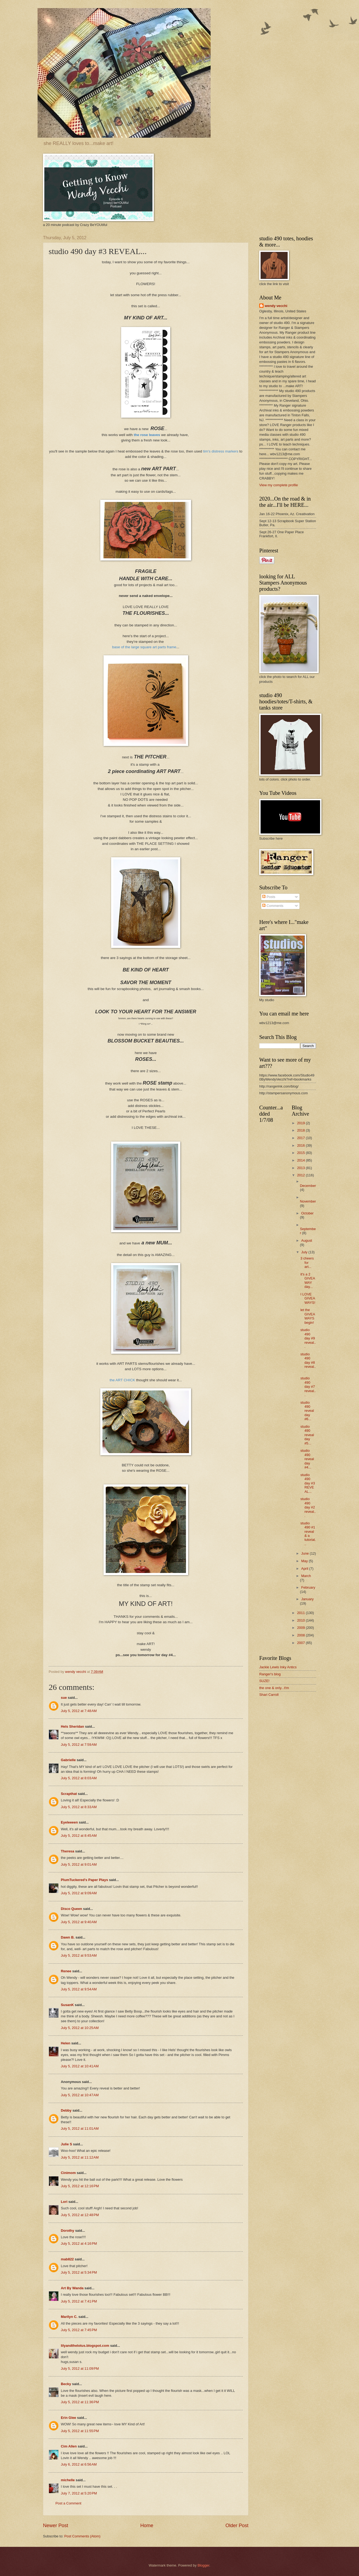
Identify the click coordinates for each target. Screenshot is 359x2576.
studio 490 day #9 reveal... (308, 1338)
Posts (268, 897)
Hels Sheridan (72, 1726)
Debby (66, 2110)
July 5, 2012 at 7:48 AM (79, 1711)
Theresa (67, 1851)
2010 (301, 1620)
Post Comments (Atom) (82, 2536)
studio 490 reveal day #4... (307, 1459)
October (307, 1213)
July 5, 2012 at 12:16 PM (80, 2186)
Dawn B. (68, 1937)
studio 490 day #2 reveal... (308, 1507)
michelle (68, 2480)
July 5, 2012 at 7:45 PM (79, 2330)
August (306, 1240)
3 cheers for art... (307, 1262)
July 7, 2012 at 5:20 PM (79, 2493)
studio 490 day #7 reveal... (308, 1386)
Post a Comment (68, 2503)
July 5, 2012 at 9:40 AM (79, 1922)
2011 (301, 1613)
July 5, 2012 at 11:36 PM (80, 2402)
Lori (64, 2202)
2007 (301, 1643)
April (305, 1568)
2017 (301, 1138)
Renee (66, 1971)
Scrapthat (69, 1794)
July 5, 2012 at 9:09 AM (79, 1893)
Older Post (236, 2525)
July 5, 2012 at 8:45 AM (79, 1836)
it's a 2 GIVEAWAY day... (307, 1280)
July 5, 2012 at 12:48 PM (80, 2215)
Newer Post (55, 2525)
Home (146, 2525)
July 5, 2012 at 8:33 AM (79, 1807)
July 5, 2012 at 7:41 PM (79, 2301)
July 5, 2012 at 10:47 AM (80, 2095)
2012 (301, 1175)
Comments (272, 906)
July (304, 1252)
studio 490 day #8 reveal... (308, 1362)
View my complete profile (278, 485)
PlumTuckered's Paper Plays (84, 1880)
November (308, 1201)
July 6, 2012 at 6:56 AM (79, 2464)
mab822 (67, 2259)
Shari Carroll (269, 1695)
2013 (301, 1168)
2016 (301, 1145)
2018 (301, 1130)
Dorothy (67, 2231)
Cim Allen (69, 2446)
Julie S (66, 2144)
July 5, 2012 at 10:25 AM (80, 2028)
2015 (301, 1153)
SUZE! (264, 1681)
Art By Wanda (72, 2288)
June (305, 1553)
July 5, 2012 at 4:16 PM (79, 2243)
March (306, 1576)
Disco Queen (71, 1909)
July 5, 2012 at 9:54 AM (79, 1989)
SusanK (67, 2005)
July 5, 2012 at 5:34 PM (79, 2272)
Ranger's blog (270, 1674)
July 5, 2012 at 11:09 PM (80, 2368)
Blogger (204, 2565)
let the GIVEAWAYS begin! (307, 1316)
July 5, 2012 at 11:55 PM (80, 2431)
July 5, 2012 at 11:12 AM (80, 2157)
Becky (66, 2384)
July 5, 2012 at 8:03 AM (79, 1778)
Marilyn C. (69, 2317)
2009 (301, 1628)
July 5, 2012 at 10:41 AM (80, 2066)
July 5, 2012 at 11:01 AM (80, 2128)
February (308, 1587)
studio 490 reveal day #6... (307, 1410)
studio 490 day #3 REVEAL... (307, 1483)
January (307, 1599)
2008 (301, 1635)
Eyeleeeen (69, 1822)
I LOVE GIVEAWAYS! (307, 1298)
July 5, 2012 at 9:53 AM (79, 1955)
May (305, 1561)
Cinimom (68, 2173)
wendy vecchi (276, 306)
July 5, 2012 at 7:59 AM (79, 1745)
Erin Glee (68, 2418)
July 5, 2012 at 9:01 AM (79, 1864)
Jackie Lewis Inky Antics (278, 1667)
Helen (65, 2043)
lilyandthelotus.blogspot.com (85, 2346)
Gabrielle (68, 1760)
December (308, 1186)
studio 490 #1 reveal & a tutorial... (308, 1533)
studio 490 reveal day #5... (307, 1434)
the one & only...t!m (274, 1688)
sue (64, 1698)
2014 (301, 1160)
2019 (301, 1123)
